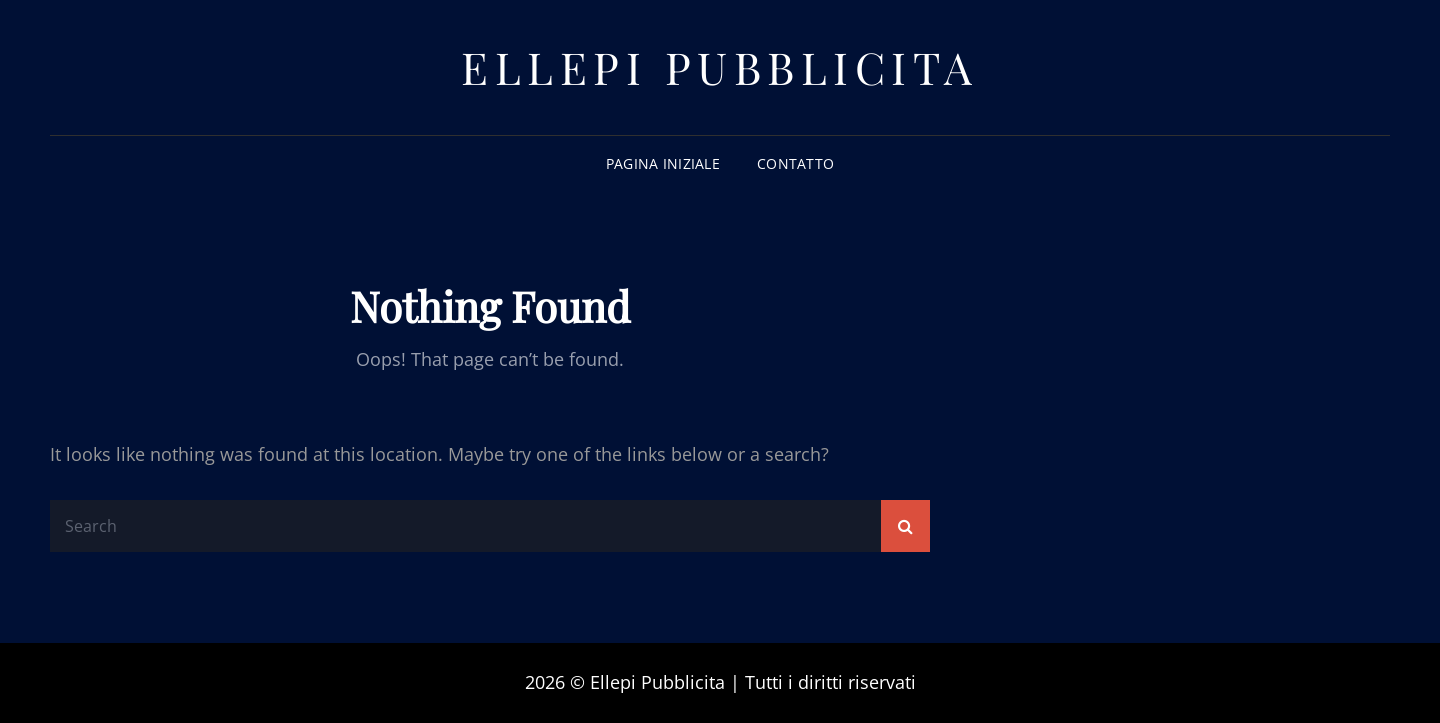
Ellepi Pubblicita (720, 66)
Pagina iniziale (663, 163)
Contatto (795, 163)
